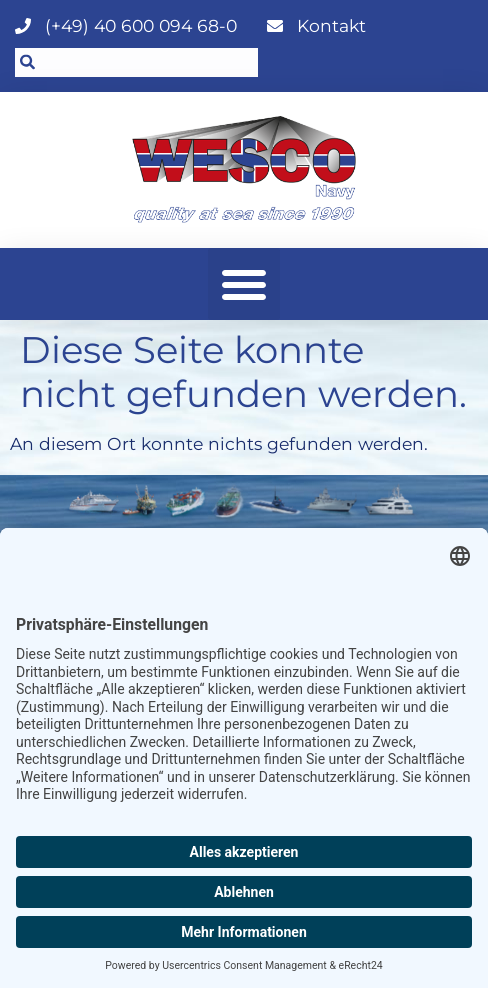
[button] (244, 284)
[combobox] (136, 62)
